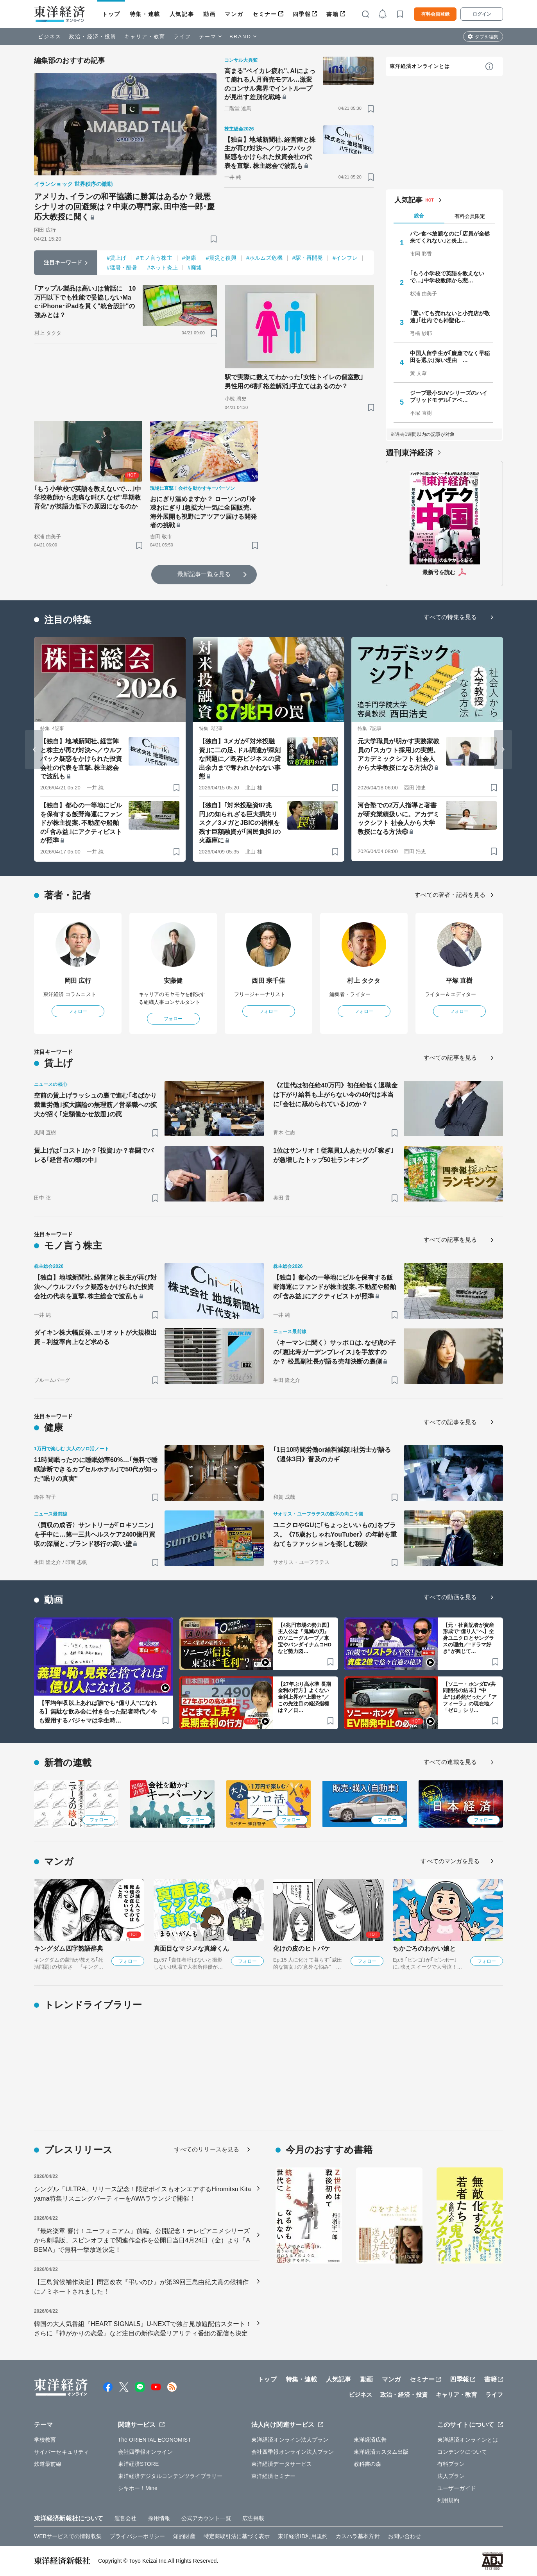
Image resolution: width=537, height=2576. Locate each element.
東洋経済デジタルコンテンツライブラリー (170, 2476)
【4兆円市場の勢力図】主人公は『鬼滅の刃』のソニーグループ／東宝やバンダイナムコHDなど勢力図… (305, 1638)
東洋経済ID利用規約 (303, 2536)
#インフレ (345, 258)
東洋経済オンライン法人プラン (289, 2440)
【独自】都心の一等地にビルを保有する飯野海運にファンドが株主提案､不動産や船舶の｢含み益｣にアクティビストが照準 (81, 823)
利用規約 (448, 2500)
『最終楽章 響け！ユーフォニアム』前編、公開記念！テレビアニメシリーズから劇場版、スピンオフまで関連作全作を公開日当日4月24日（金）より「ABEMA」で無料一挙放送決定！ (142, 2240)
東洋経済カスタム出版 (381, 2452)
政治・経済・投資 (92, 36)
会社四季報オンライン (145, 2452)
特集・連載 (145, 14)
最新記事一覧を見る (204, 574)
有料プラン (451, 2464)
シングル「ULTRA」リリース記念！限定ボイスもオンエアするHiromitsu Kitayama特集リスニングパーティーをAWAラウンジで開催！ (142, 2194)
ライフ (182, 36)
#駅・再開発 (307, 258)
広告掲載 (253, 2518)
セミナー (264, 14)
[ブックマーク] (214, 239)
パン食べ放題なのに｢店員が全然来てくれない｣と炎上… (450, 237)
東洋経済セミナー (273, 2476)
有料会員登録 (435, 14)
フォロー (77, 1011)
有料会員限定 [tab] (470, 216)
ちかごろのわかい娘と (424, 1948)
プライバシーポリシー (137, 2536)
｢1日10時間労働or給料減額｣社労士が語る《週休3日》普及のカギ (332, 1454)
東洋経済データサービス (281, 2464)
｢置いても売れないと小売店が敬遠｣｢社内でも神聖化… (450, 316)
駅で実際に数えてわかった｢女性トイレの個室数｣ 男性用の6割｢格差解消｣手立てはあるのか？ (297, 381)
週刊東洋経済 (409, 453)
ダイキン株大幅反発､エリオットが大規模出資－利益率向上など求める (95, 1337)
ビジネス (49, 36)
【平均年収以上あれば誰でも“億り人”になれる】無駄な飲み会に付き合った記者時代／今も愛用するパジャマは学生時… (98, 1711)
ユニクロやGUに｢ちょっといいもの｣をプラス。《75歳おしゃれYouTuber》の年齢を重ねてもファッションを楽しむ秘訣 (335, 1534)
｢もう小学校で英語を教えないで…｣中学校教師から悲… (447, 277)
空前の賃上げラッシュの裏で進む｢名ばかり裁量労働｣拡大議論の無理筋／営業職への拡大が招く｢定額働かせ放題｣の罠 (95, 1105)
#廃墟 (195, 267)
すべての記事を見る (450, 1057)
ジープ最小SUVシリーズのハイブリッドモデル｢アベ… (448, 396)
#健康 (189, 258)
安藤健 (173, 980)
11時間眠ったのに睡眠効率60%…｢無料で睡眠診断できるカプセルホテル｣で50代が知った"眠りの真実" (96, 1469)
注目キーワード (63, 262)
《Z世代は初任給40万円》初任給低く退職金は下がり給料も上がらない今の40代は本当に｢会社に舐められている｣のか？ (335, 1094)
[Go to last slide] (34, 749)
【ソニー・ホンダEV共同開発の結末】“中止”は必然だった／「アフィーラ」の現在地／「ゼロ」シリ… (470, 1697)
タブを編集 (486, 36)
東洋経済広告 (370, 2440)
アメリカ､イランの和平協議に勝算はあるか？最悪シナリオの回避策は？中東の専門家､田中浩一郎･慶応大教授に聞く (124, 206)
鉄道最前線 (48, 2464)
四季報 (302, 14)
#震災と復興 (221, 258)
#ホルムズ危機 (264, 258)
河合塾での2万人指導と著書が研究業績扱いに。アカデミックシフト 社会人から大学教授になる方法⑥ (398, 818)
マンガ (234, 14)
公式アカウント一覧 (206, 2518)
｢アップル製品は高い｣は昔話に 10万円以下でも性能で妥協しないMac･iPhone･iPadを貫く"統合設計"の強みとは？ (85, 301)
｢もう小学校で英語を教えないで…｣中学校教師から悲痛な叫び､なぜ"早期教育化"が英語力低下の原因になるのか (87, 498)
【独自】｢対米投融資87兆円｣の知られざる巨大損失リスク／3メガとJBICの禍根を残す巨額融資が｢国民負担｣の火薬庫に (240, 823)
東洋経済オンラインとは (420, 66)
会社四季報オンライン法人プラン (292, 2452)
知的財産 (184, 2536)
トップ (111, 14)
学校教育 (45, 2440)
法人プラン (451, 2476)
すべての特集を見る (450, 617)
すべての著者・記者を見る (450, 894)
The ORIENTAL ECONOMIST (154, 2440)
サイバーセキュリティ (61, 2452)
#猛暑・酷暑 (122, 267)
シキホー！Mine (138, 2488)
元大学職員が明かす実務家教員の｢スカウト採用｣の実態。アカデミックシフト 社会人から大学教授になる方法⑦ (398, 754)
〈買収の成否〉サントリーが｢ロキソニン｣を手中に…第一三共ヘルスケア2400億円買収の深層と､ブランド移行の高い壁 (94, 1534)
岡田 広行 (77, 980)
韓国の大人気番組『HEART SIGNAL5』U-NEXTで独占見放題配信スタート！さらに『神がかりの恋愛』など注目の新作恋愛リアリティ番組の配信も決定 (143, 2329)
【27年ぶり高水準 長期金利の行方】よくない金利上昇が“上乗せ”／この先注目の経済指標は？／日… (304, 1697)
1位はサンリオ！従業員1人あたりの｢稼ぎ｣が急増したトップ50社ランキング (333, 1155)
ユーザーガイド (456, 2488)
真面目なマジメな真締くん (191, 1948)
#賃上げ (116, 258)
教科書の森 (367, 2464)
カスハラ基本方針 (358, 2536)
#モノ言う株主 (154, 258)
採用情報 (159, 2518)
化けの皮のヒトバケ (301, 1948)
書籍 (332, 14)
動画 (209, 14)
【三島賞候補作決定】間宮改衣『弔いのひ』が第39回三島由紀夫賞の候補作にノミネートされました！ (141, 2287)
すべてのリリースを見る (206, 2149)
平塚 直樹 (459, 980)
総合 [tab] (419, 216)
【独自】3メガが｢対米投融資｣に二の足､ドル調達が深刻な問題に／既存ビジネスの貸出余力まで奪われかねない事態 (240, 759)
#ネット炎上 (162, 267)
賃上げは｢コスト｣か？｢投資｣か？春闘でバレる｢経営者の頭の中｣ (94, 1155)
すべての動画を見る (450, 1597)
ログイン (482, 14)
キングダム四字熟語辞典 (68, 1948)
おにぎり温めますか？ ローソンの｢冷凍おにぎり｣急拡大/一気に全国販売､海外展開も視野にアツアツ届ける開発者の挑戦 (203, 512)
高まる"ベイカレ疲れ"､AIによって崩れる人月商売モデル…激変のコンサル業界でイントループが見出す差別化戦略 (269, 84)
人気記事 (182, 14)
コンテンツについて (462, 2452)
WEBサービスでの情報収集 (68, 2536)
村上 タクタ (363, 980)
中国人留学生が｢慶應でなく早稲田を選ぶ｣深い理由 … (450, 356)
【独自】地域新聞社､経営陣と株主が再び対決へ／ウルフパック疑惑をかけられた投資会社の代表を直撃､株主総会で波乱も (270, 152)
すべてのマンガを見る (450, 1861)
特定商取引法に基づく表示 (237, 2536)
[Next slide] (503, 749)
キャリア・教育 (145, 36)
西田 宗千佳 (268, 980)
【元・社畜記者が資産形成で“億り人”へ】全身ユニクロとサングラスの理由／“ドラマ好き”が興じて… (468, 1638)
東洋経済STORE (138, 2464)
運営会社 (125, 2518)
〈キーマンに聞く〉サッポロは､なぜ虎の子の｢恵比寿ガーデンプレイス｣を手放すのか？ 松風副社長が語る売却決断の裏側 (334, 1352)
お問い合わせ (404, 2536)
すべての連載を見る (450, 1761)
